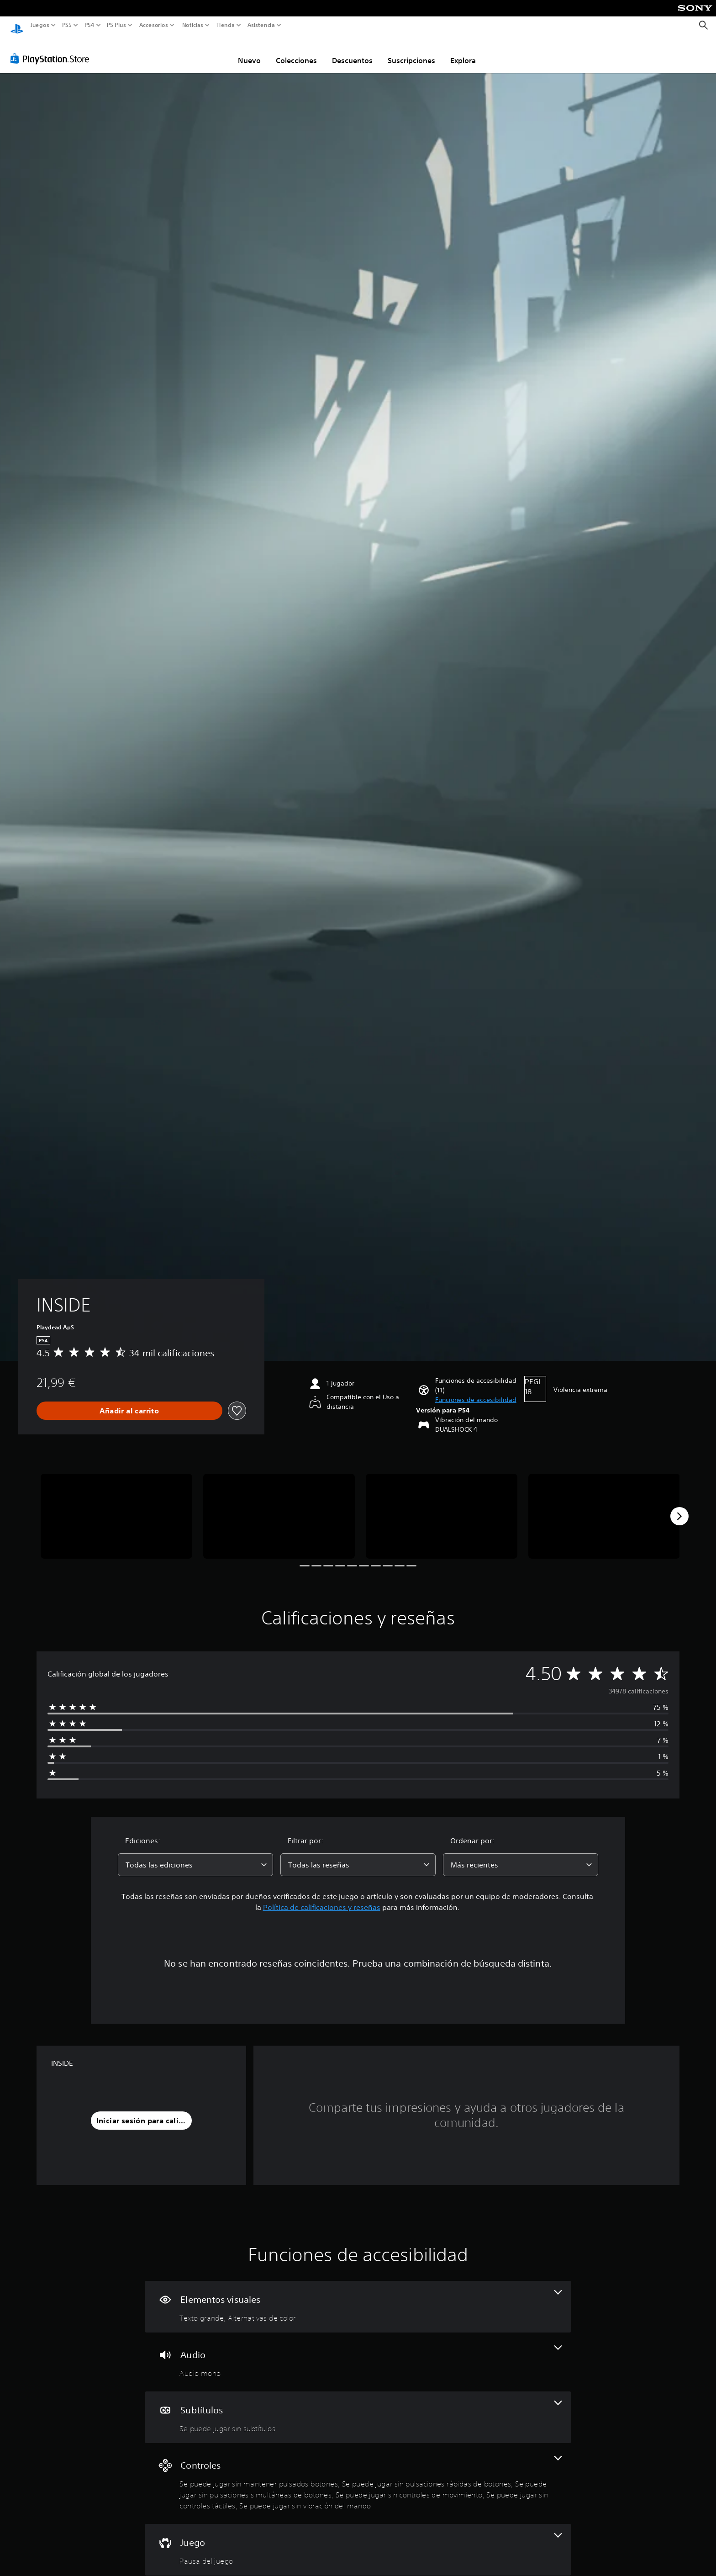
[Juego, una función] (358, 2541)
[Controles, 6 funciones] (358, 2475)
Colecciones (296, 51)
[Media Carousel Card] (116, 1507)
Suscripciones (411, 51)
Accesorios (153, 25)
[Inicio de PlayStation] (17, 25)
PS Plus (116, 25)
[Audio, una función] (358, 2353)
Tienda (225, 25)
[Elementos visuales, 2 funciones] (358, 2298)
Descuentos (352, 51)
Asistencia (261, 25)
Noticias (192, 25)
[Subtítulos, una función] (358, 2408)
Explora (463, 51)
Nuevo (249, 51)
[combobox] (195, 1856)
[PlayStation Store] (52, 49)
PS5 (67, 25)
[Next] (679, 1507)
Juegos (40, 25)
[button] (475, 1391)
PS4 (89, 25)
